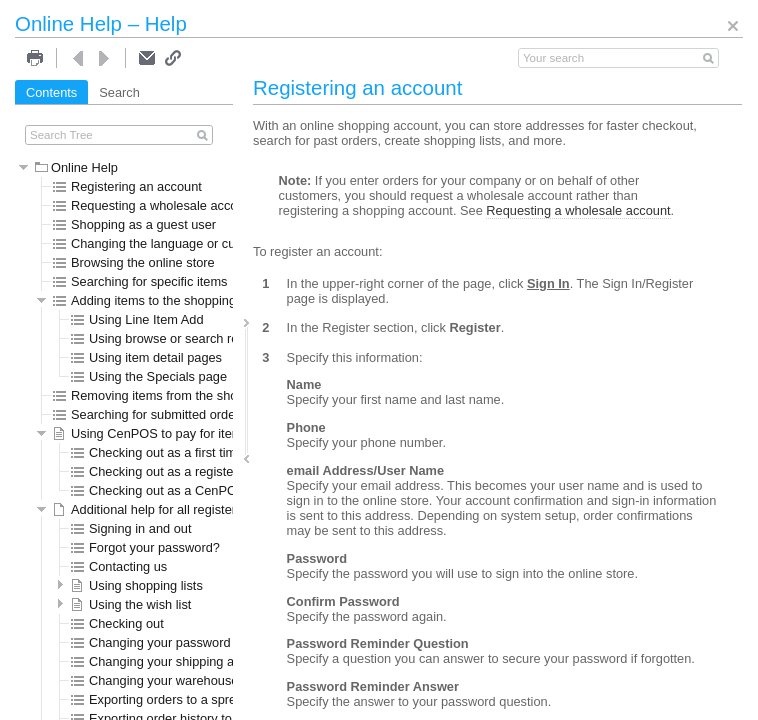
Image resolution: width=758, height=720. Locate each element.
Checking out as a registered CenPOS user (202, 471)
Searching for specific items (140, 281)
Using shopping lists (137, 585)
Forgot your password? (145, 547)
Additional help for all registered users (169, 509)
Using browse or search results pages (187, 338)
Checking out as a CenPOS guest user (190, 490)
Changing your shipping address (172, 661)
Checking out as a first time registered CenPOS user (228, 452)
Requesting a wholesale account (154, 205)
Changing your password (151, 642)
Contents (51, 92)
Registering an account (127, 186)
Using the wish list (131, 604)
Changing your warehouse (154, 680)
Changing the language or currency (162, 243)
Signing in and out (131, 528)
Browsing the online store (134, 262)
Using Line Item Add (137, 319)
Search (119, 92)
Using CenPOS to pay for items (151, 433)
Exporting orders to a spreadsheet (176, 699)
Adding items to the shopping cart (157, 300)
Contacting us (119, 566)
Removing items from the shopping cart (173, 395)
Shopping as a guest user (134, 224)
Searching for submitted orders (149, 414)
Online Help (76, 167)
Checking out (117, 623)
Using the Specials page (149, 376)
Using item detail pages (146, 357)
